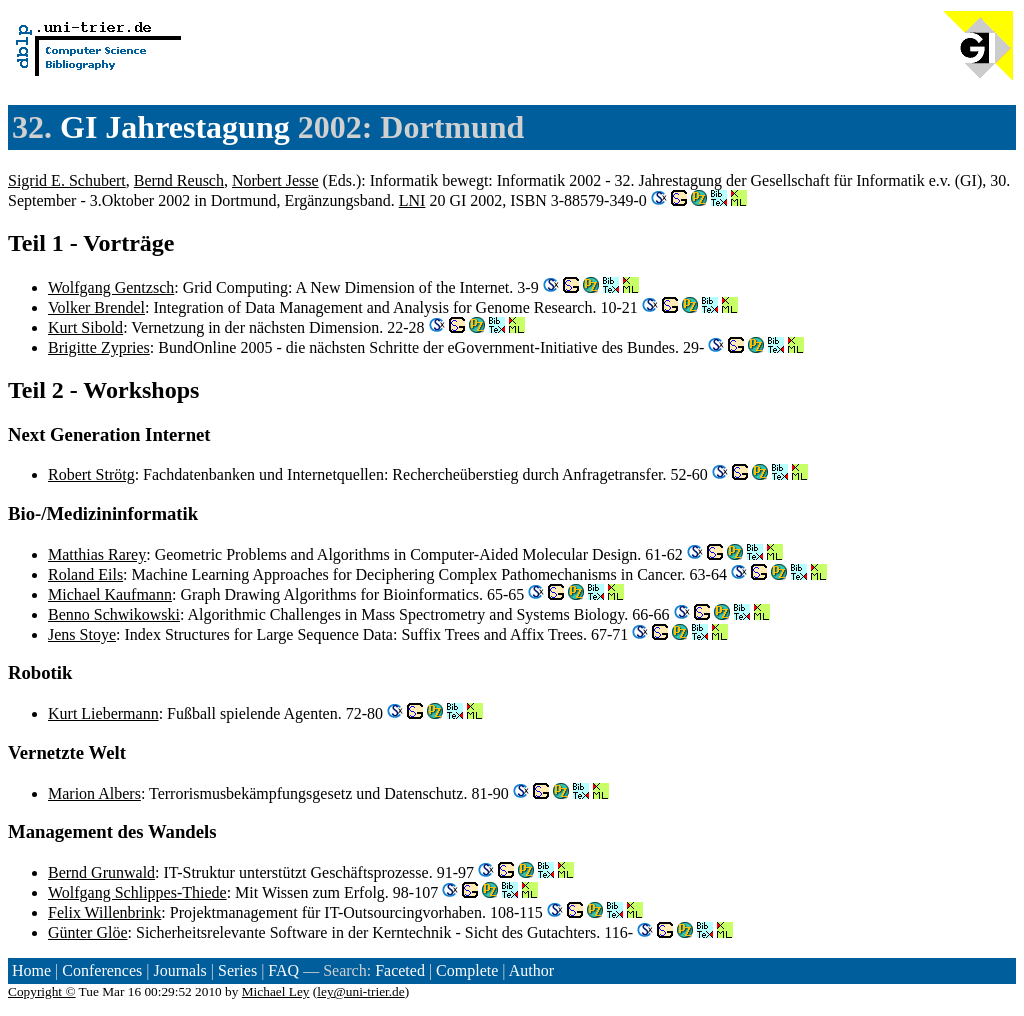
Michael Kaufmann (110, 594)
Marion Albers (94, 793)
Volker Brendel (96, 307)
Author (531, 970)
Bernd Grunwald (101, 872)
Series (237, 970)
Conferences (102, 970)
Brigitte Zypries (99, 347)
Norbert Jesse (275, 180)
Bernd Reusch (179, 180)
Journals (179, 970)
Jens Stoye (82, 634)
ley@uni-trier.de (360, 991)
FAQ (283, 970)
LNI (412, 200)
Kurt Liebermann (103, 713)
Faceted (400, 970)
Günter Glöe (88, 932)
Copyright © (42, 991)
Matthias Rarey (97, 554)
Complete (467, 970)
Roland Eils (85, 574)
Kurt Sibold (85, 327)
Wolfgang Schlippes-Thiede (137, 892)
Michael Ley (276, 991)
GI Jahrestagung (175, 127)
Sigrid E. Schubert (67, 180)
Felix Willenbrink (104, 912)
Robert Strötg (91, 474)
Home (31, 970)
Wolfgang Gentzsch (111, 287)
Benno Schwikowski (114, 614)
